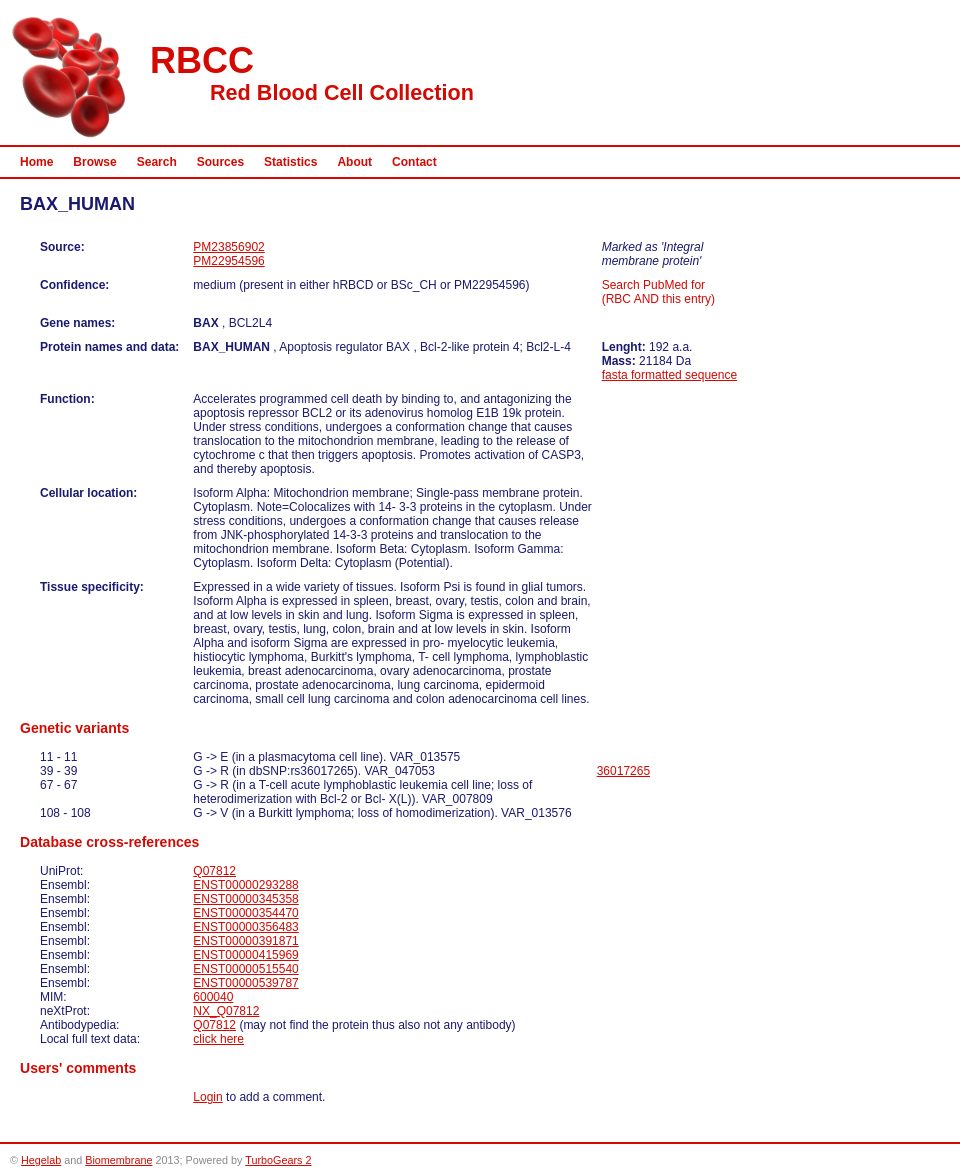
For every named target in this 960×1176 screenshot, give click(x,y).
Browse (94, 162)
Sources (220, 162)
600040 (213, 997)
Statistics (290, 162)
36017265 (623, 771)
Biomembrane (118, 1160)
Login (207, 1097)
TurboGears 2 (278, 1160)
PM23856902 (228, 247)
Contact (414, 162)
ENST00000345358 (245, 899)
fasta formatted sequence (669, 375)
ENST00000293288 (245, 885)
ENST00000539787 (245, 983)
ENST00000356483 (245, 927)
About (354, 162)
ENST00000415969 (245, 955)
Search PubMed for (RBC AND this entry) (658, 292)
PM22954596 (228, 261)
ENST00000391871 (245, 941)
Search (157, 162)
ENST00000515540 (245, 969)
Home (36, 162)
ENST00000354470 (245, 913)
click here (218, 1039)
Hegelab (41, 1160)
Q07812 (214, 871)
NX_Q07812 (226, 1011)
